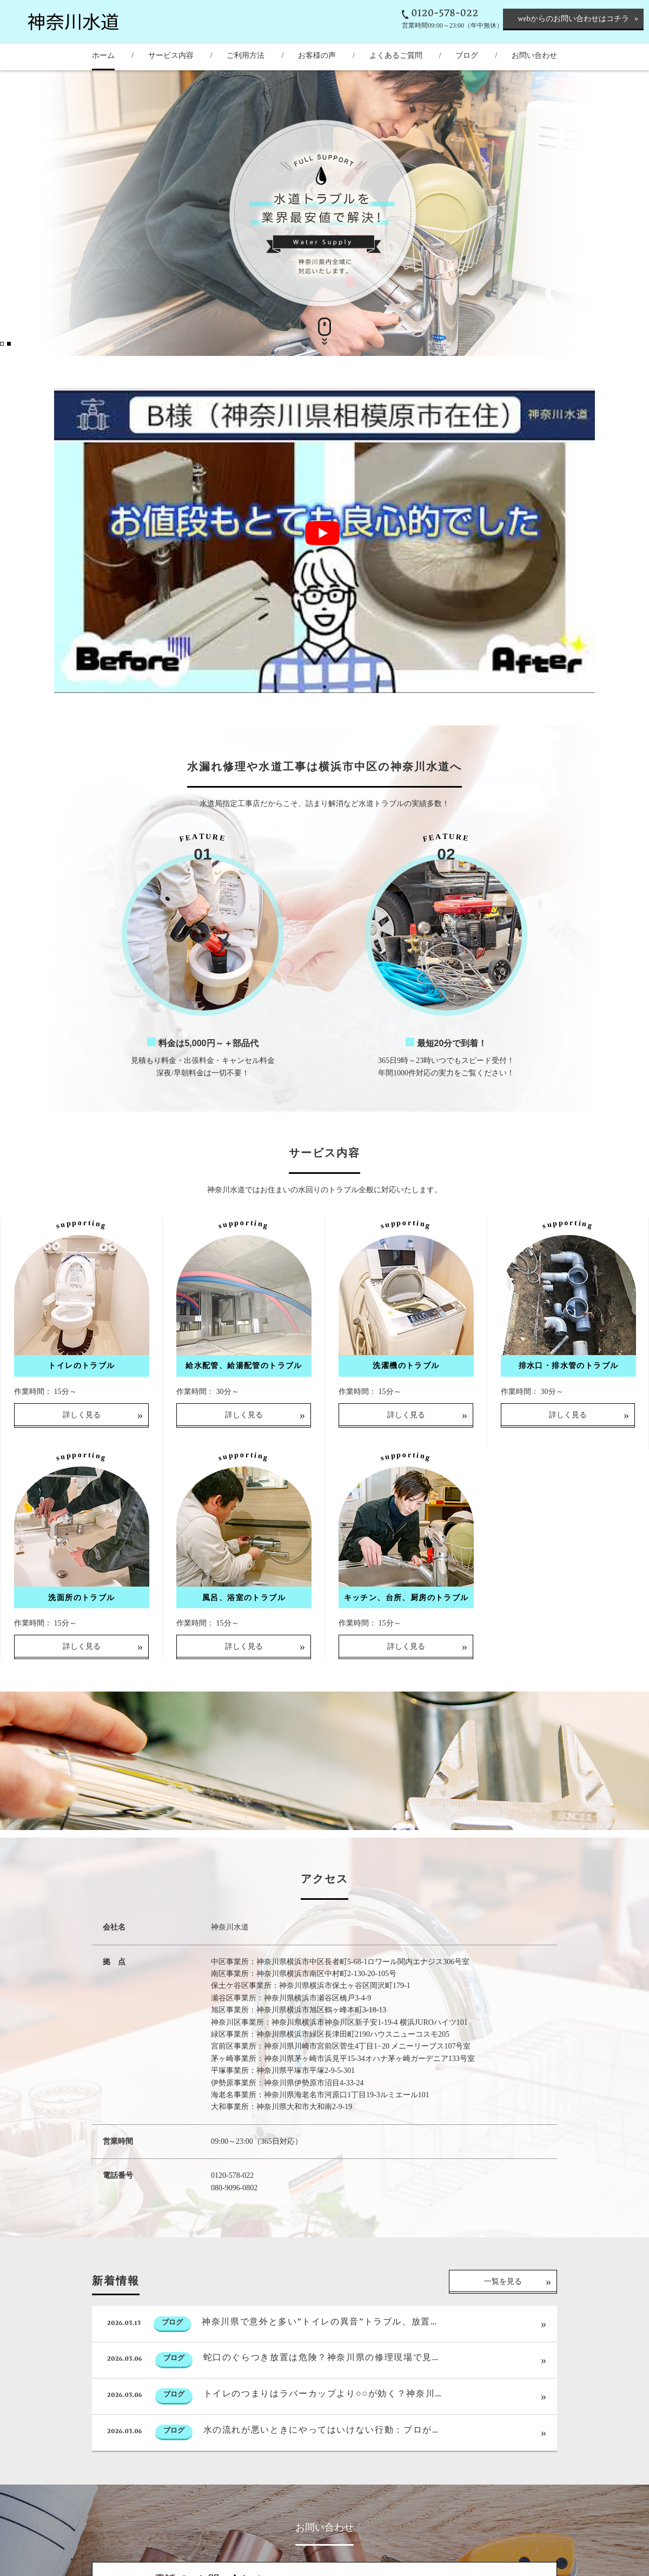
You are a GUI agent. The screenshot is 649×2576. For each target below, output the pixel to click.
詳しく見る (82, 1456)
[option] (324, 213)
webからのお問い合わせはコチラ (573, 19)
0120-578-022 (444, 14)
